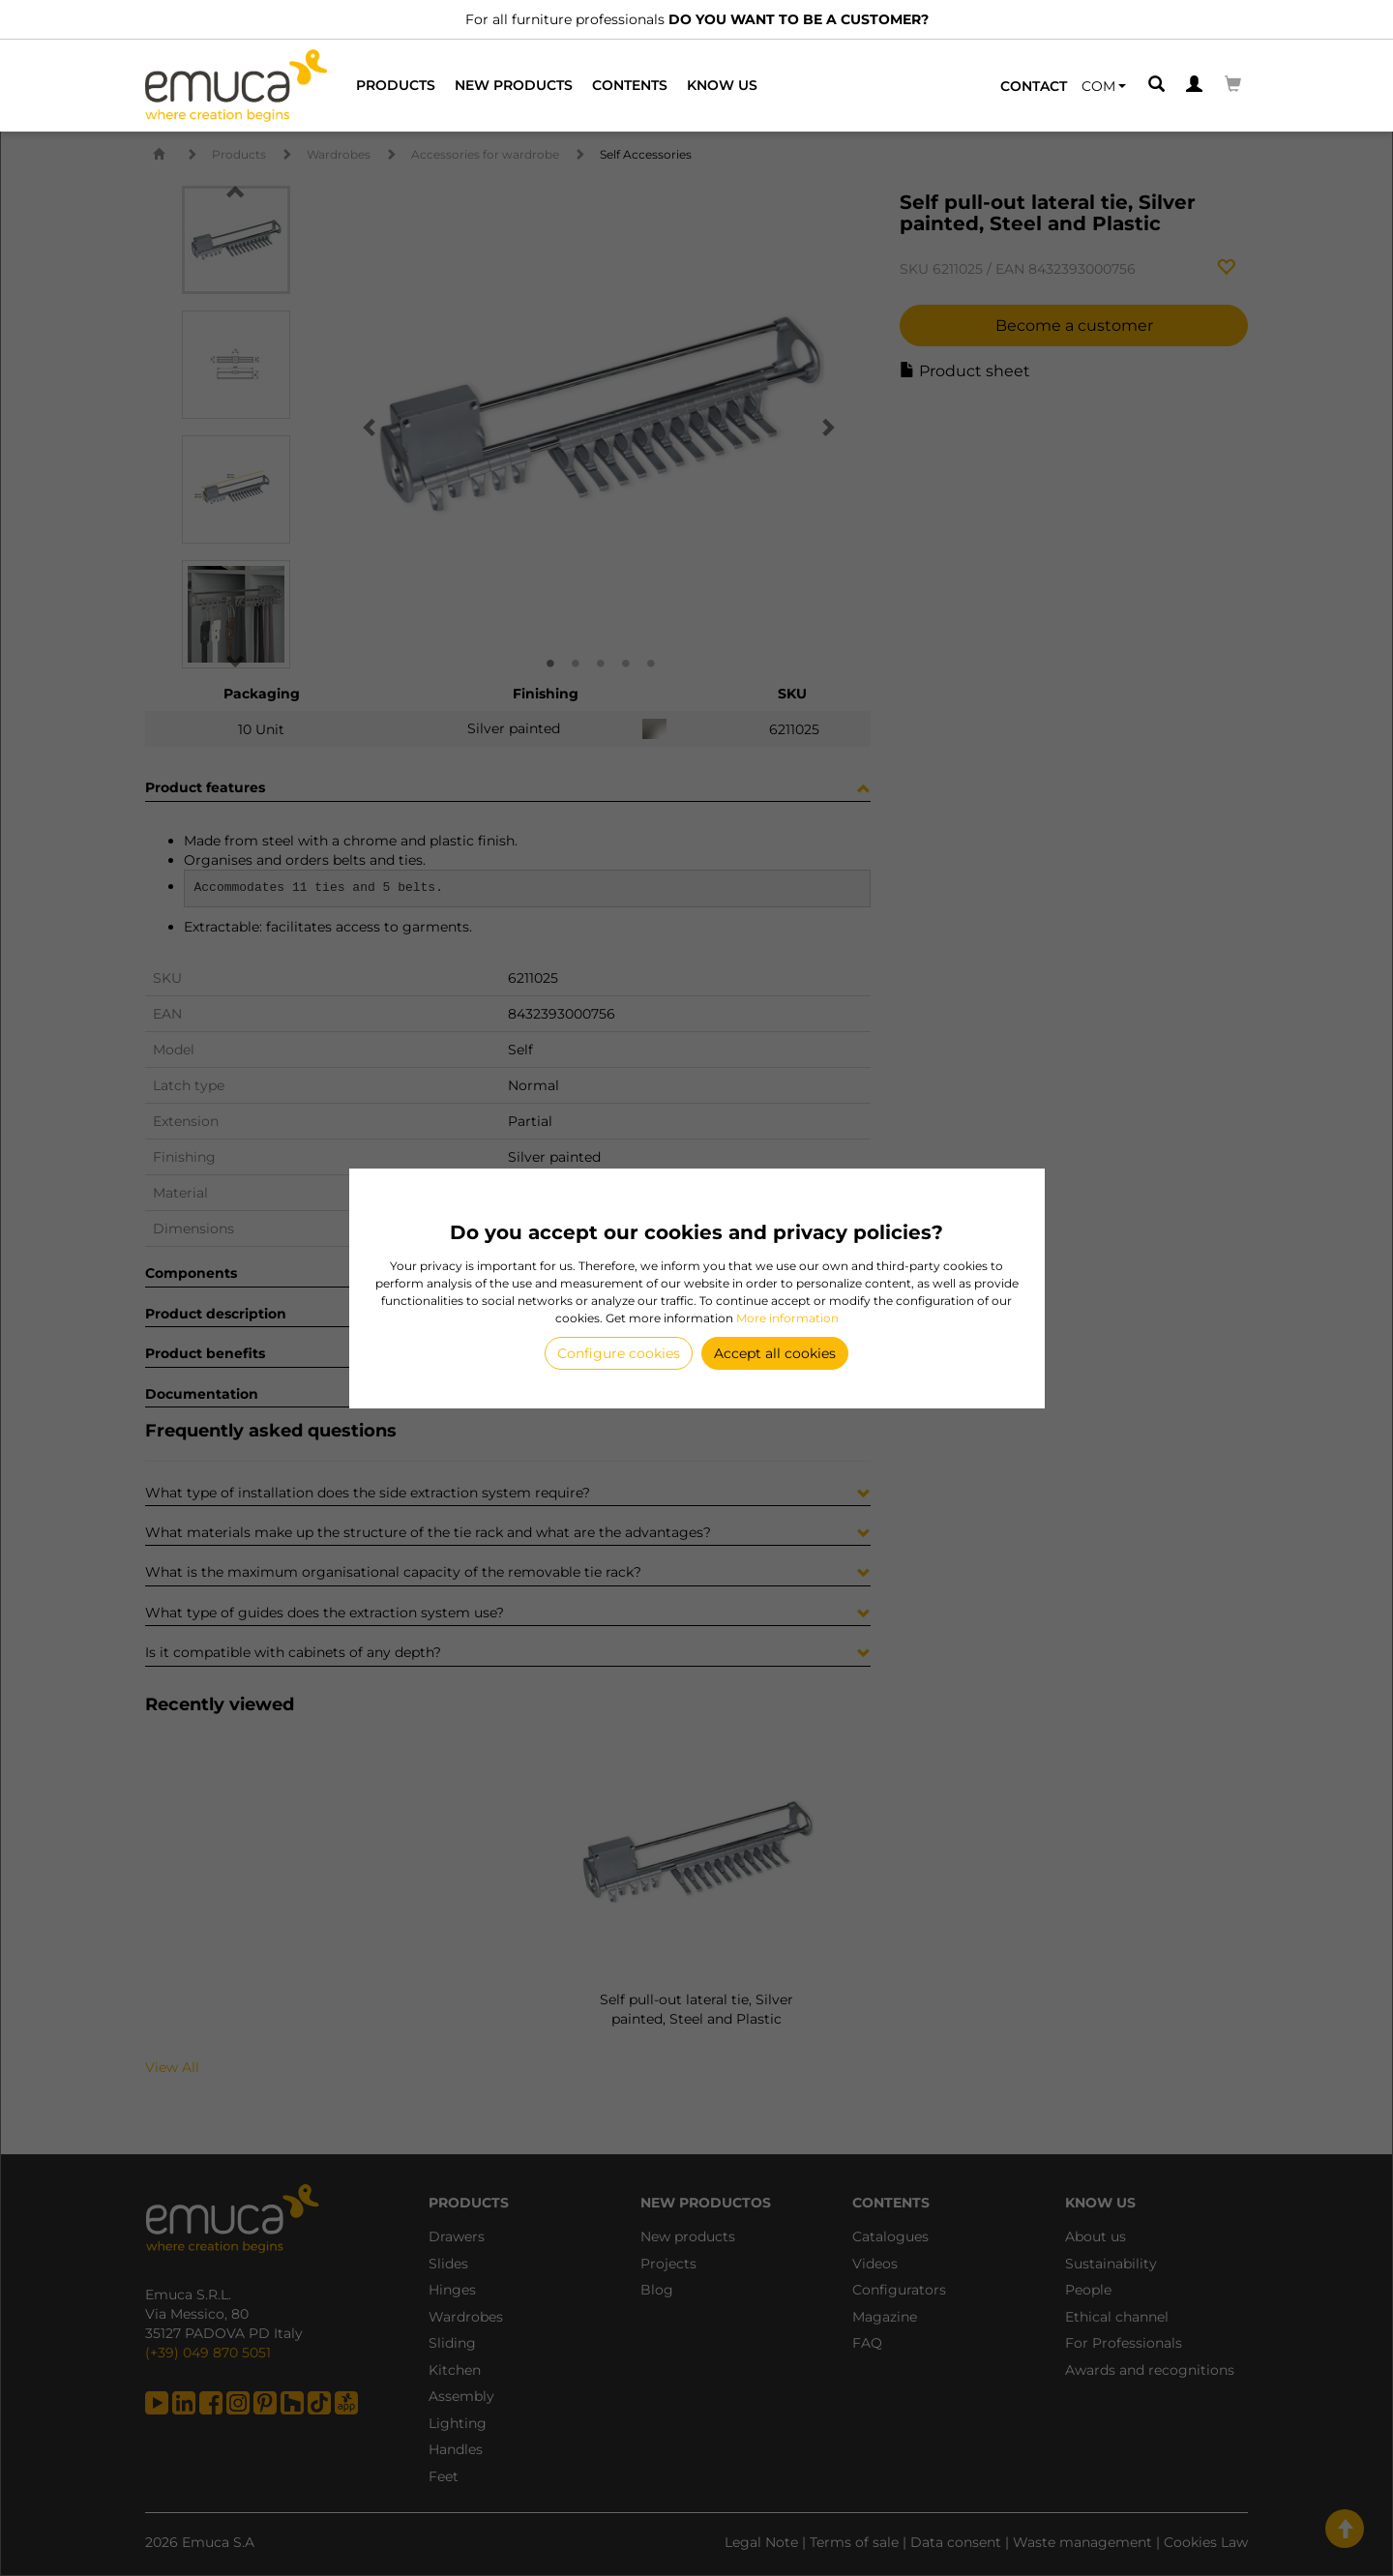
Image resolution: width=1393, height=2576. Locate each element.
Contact (1033, 86)
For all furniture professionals (697, 19)
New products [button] (514, 85)
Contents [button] (629, 85)
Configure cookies (618, 1353)
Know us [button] (722, 85)
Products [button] (395, 85)
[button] (1104, 86)
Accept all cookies (775, 1353)
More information (787, 1318)
